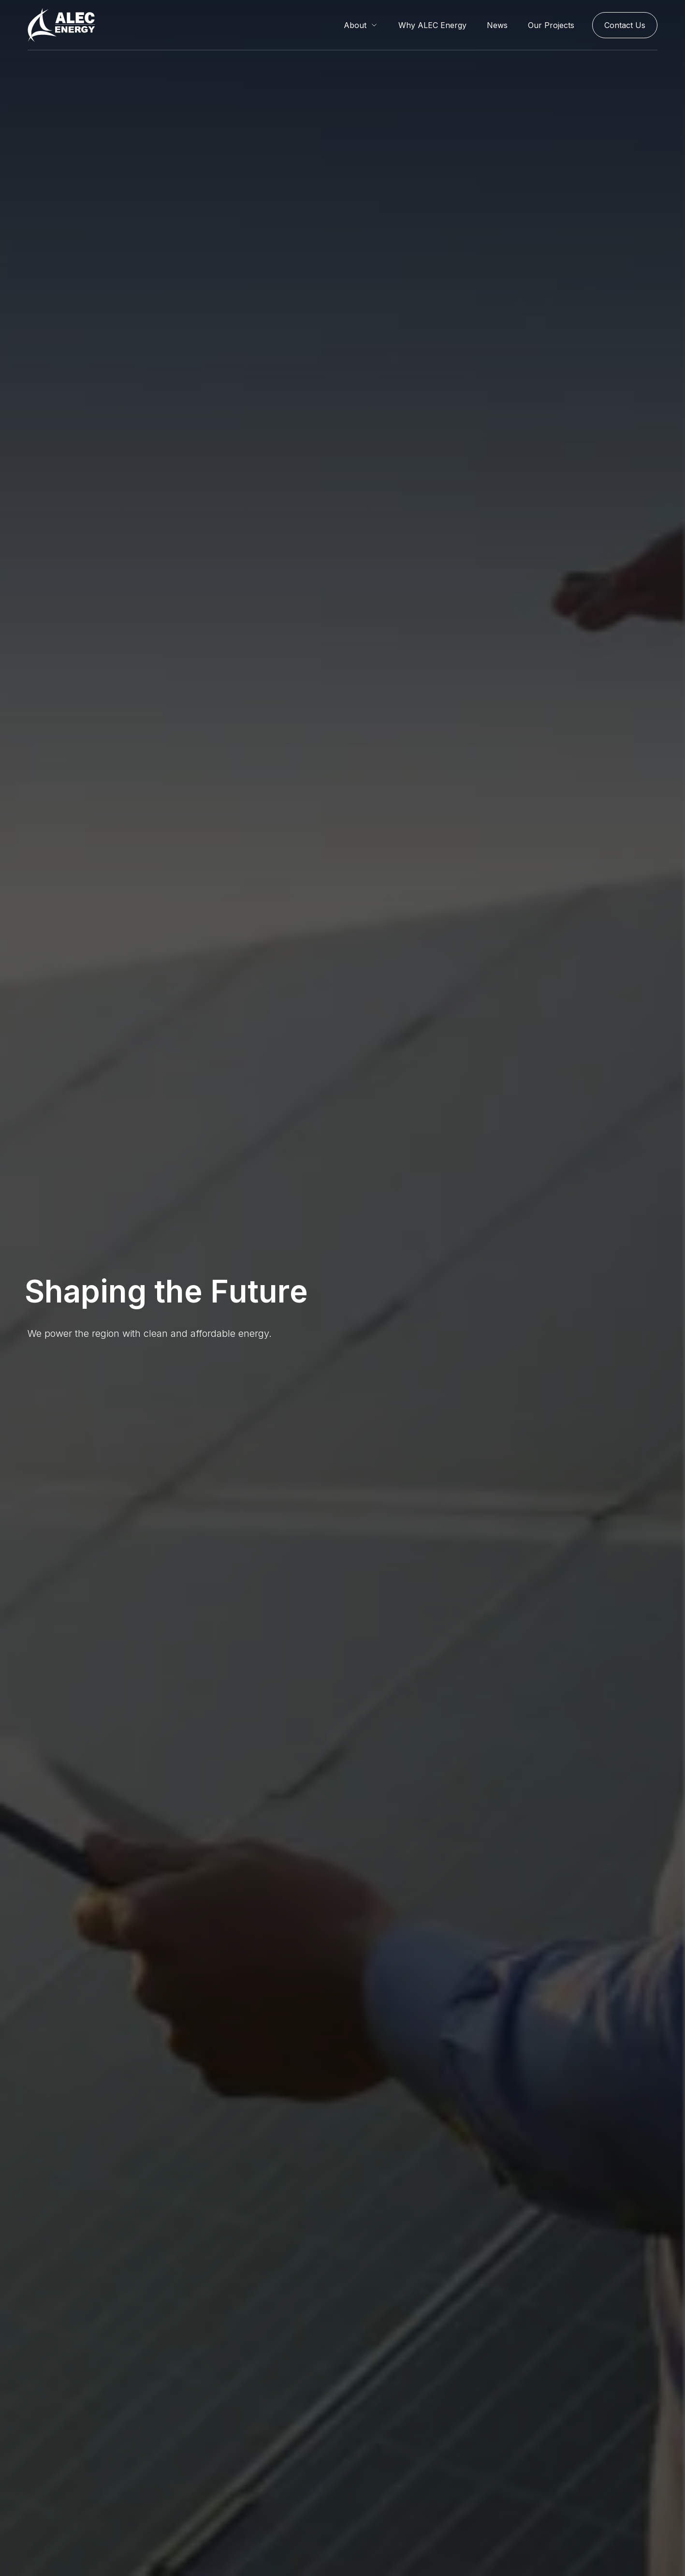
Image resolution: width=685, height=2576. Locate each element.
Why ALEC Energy (432, 25)
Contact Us (624, 25)
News (497, 25)
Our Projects (551, 25)
